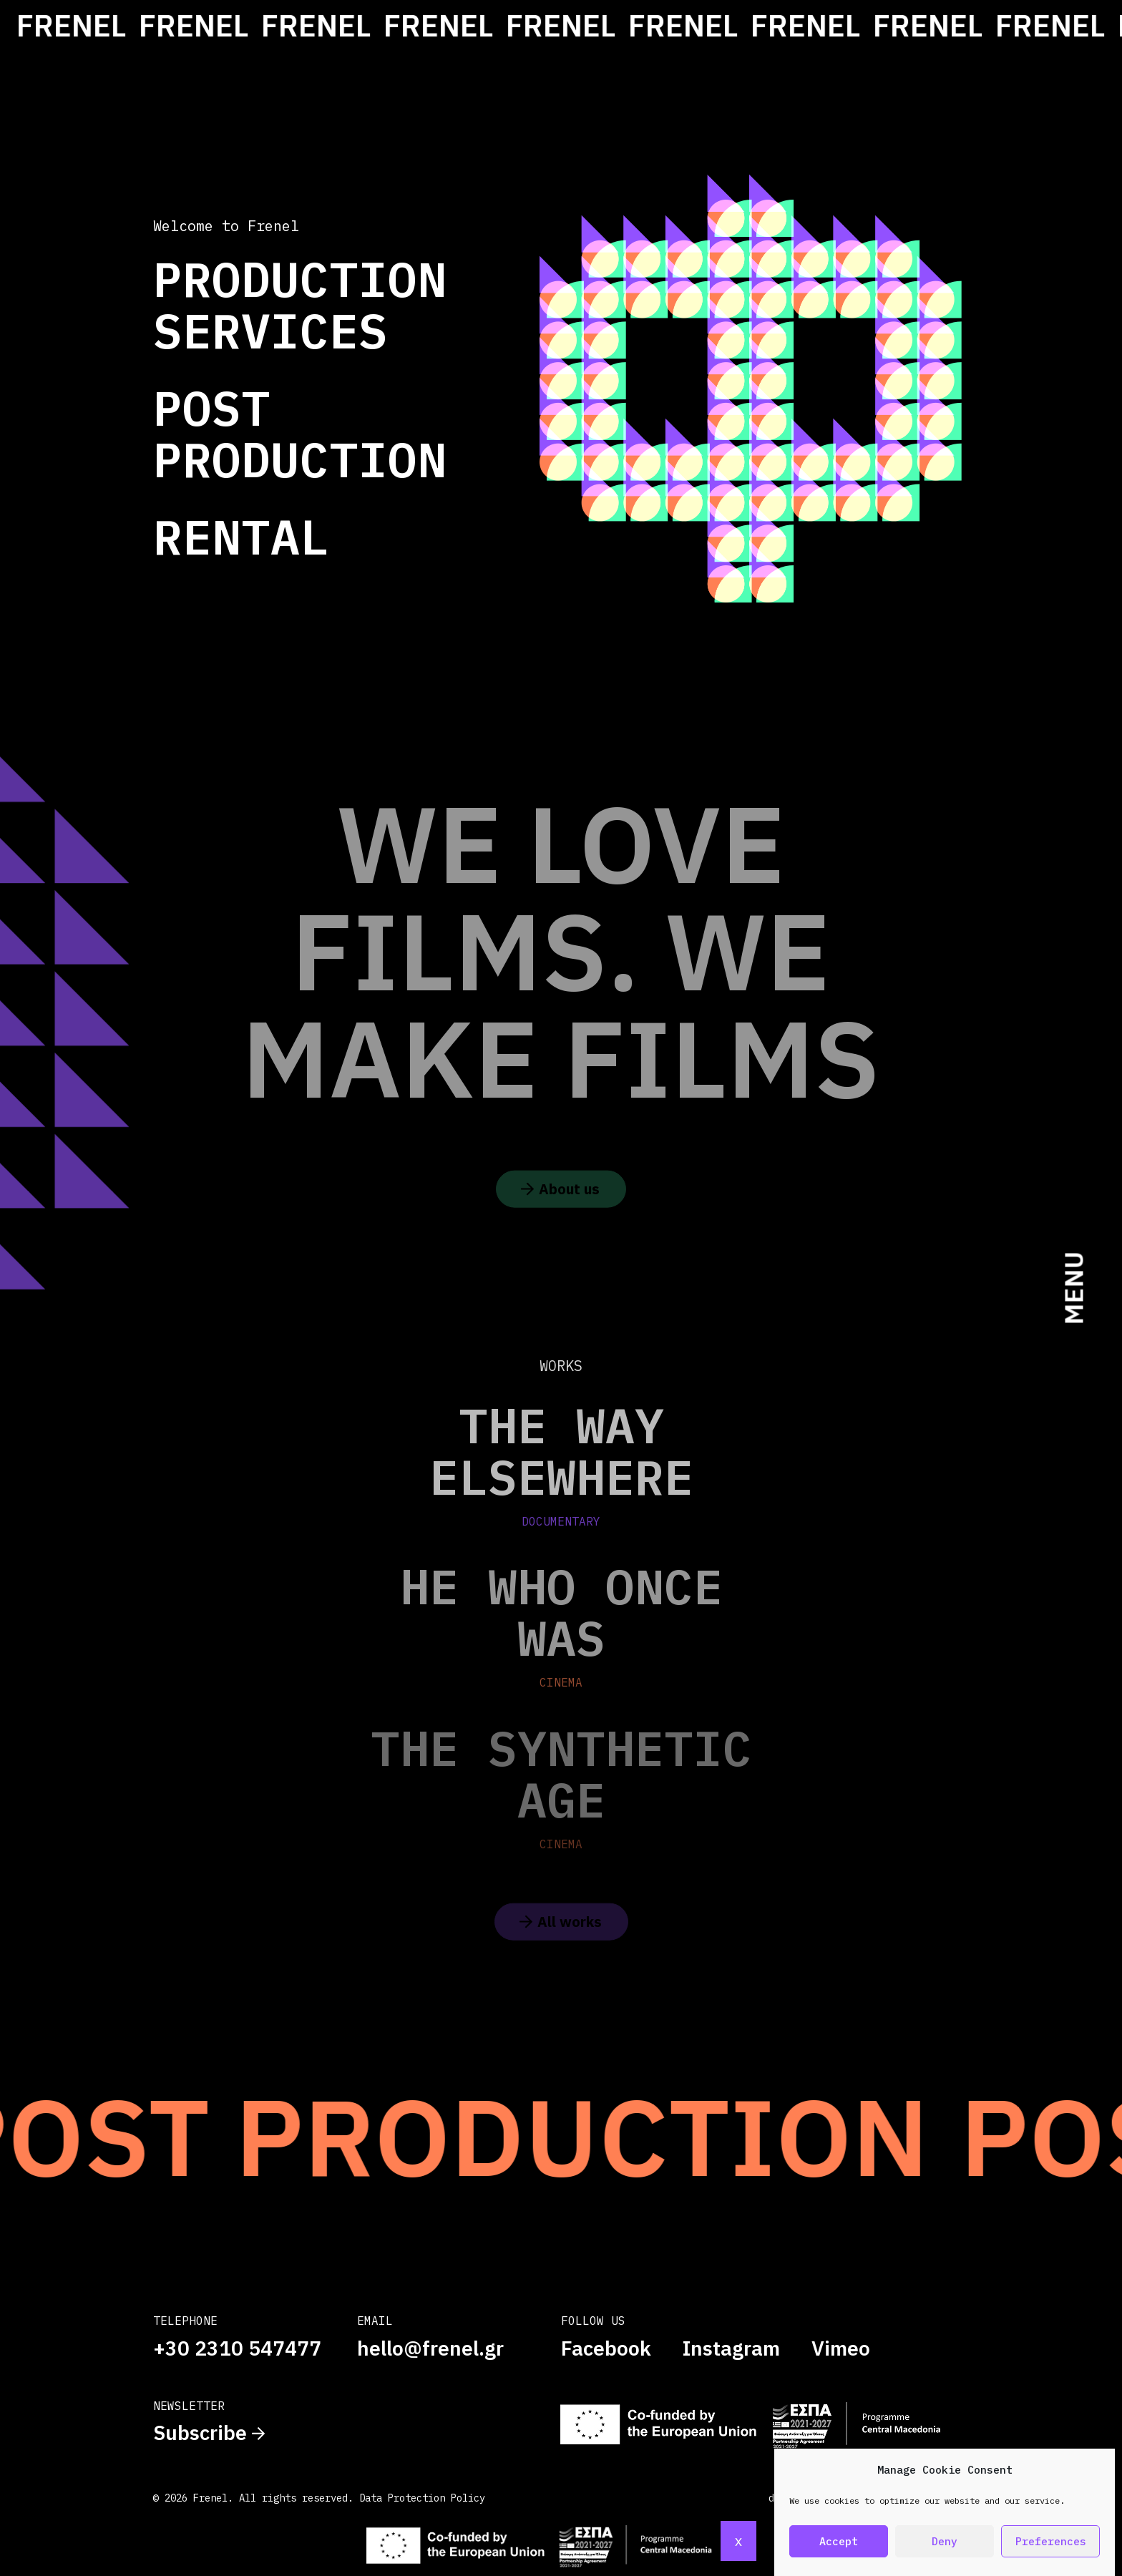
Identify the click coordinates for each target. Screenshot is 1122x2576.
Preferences (1050, 2541)
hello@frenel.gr (430, 2348)
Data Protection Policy (422, 2498)
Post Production (300, 433)
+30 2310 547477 (237, 2348)
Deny (944, 2541)
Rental (241, 536)
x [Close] (738, 2540)
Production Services (300, 304)
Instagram (731, 2348)
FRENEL (91, 25)
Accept (838, 2541)
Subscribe (209, 2432)
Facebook (606, 2348)
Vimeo (840, 2348)
